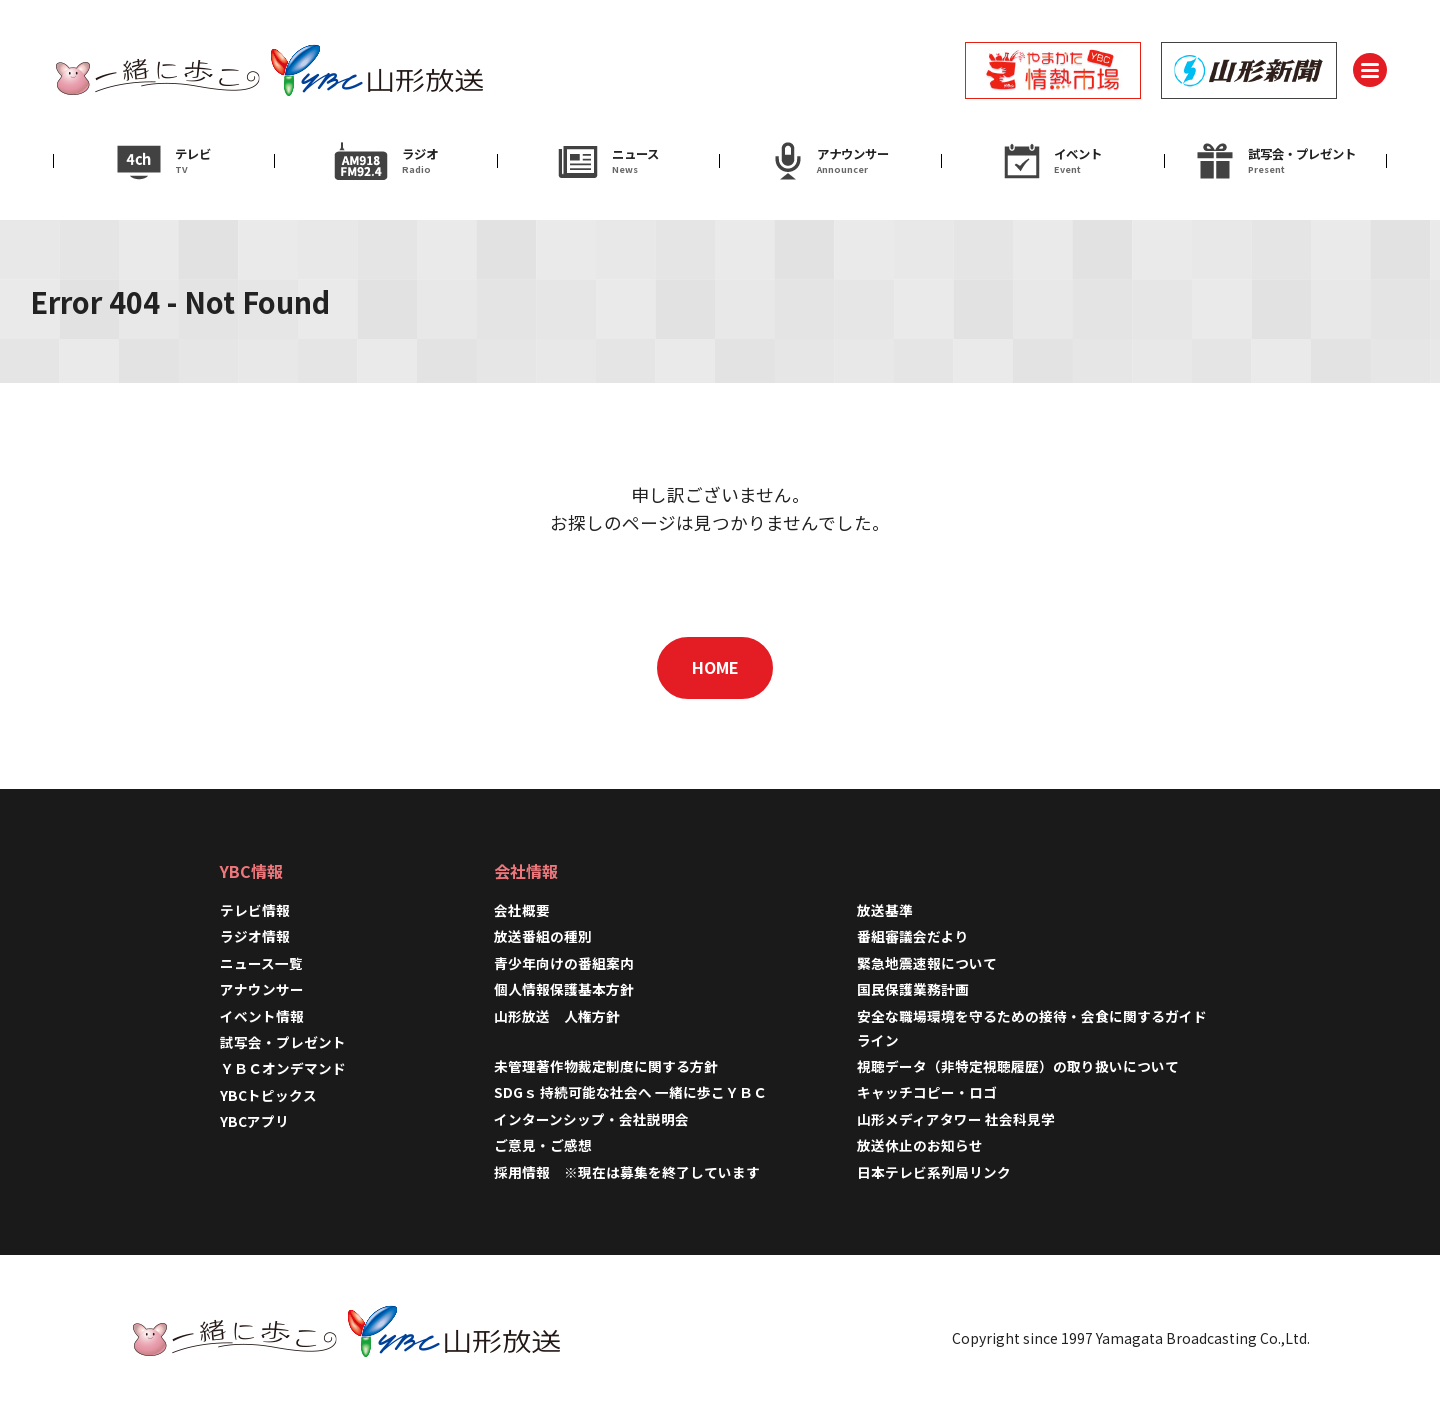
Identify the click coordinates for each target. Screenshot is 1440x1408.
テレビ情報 (255, 910)
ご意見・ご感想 (543, 1145)
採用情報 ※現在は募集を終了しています (627, 1172)
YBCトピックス (268, 1095)
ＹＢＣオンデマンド (283, 1068)
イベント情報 (262, 1016)
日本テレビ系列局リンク (934, 1172)
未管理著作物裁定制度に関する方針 (606, 1066)
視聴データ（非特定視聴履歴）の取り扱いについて (1018, 1066)
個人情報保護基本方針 (564, 989)
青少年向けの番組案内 (564, 963)
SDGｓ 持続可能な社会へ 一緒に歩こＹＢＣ (630, 1092)
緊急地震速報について (927, 963)
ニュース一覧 (261, 963)
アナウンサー (262, 989)
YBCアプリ (254, 1121)
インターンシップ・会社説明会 (591, 1119)
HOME (715, 667)
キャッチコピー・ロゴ (927, 1092)
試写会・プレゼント (283, 1042)
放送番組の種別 (543, 936)
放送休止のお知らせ (920, 1145)
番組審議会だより (913, 936)
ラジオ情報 (255, 936)
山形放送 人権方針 (557, 1016)
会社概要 (522, 910)
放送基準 (885, 910)
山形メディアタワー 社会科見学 (956, 1119)
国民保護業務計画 (913, 989)
